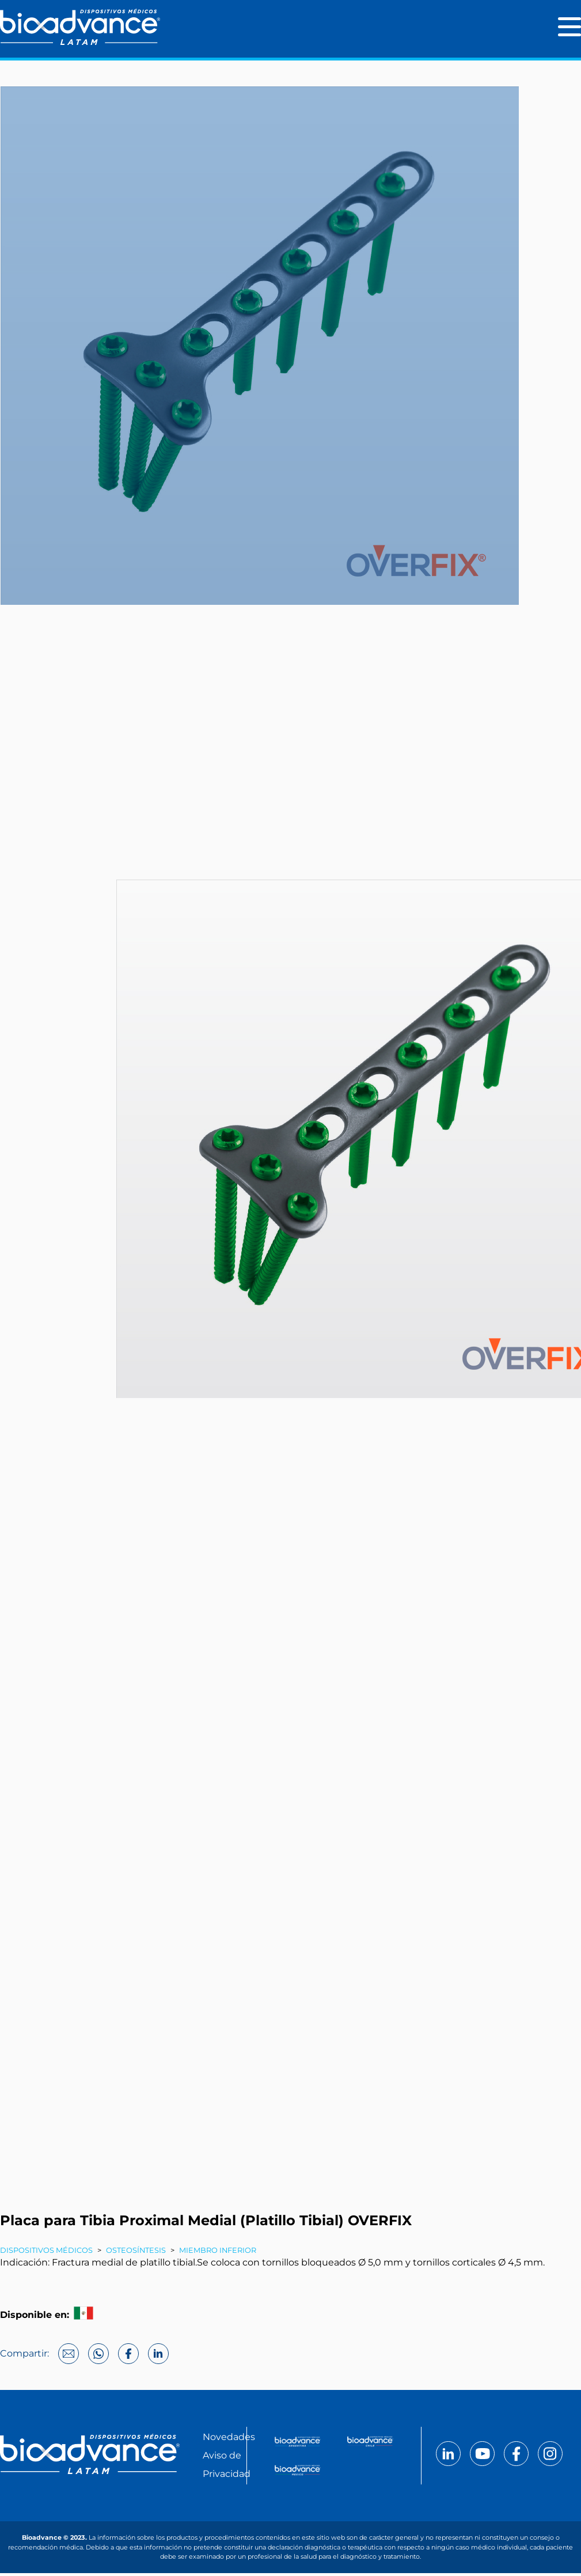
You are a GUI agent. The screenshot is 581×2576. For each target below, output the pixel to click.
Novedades (229, 2439)
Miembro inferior (217, 2252)
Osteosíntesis (136, 2252)
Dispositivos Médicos (46, 2252)
